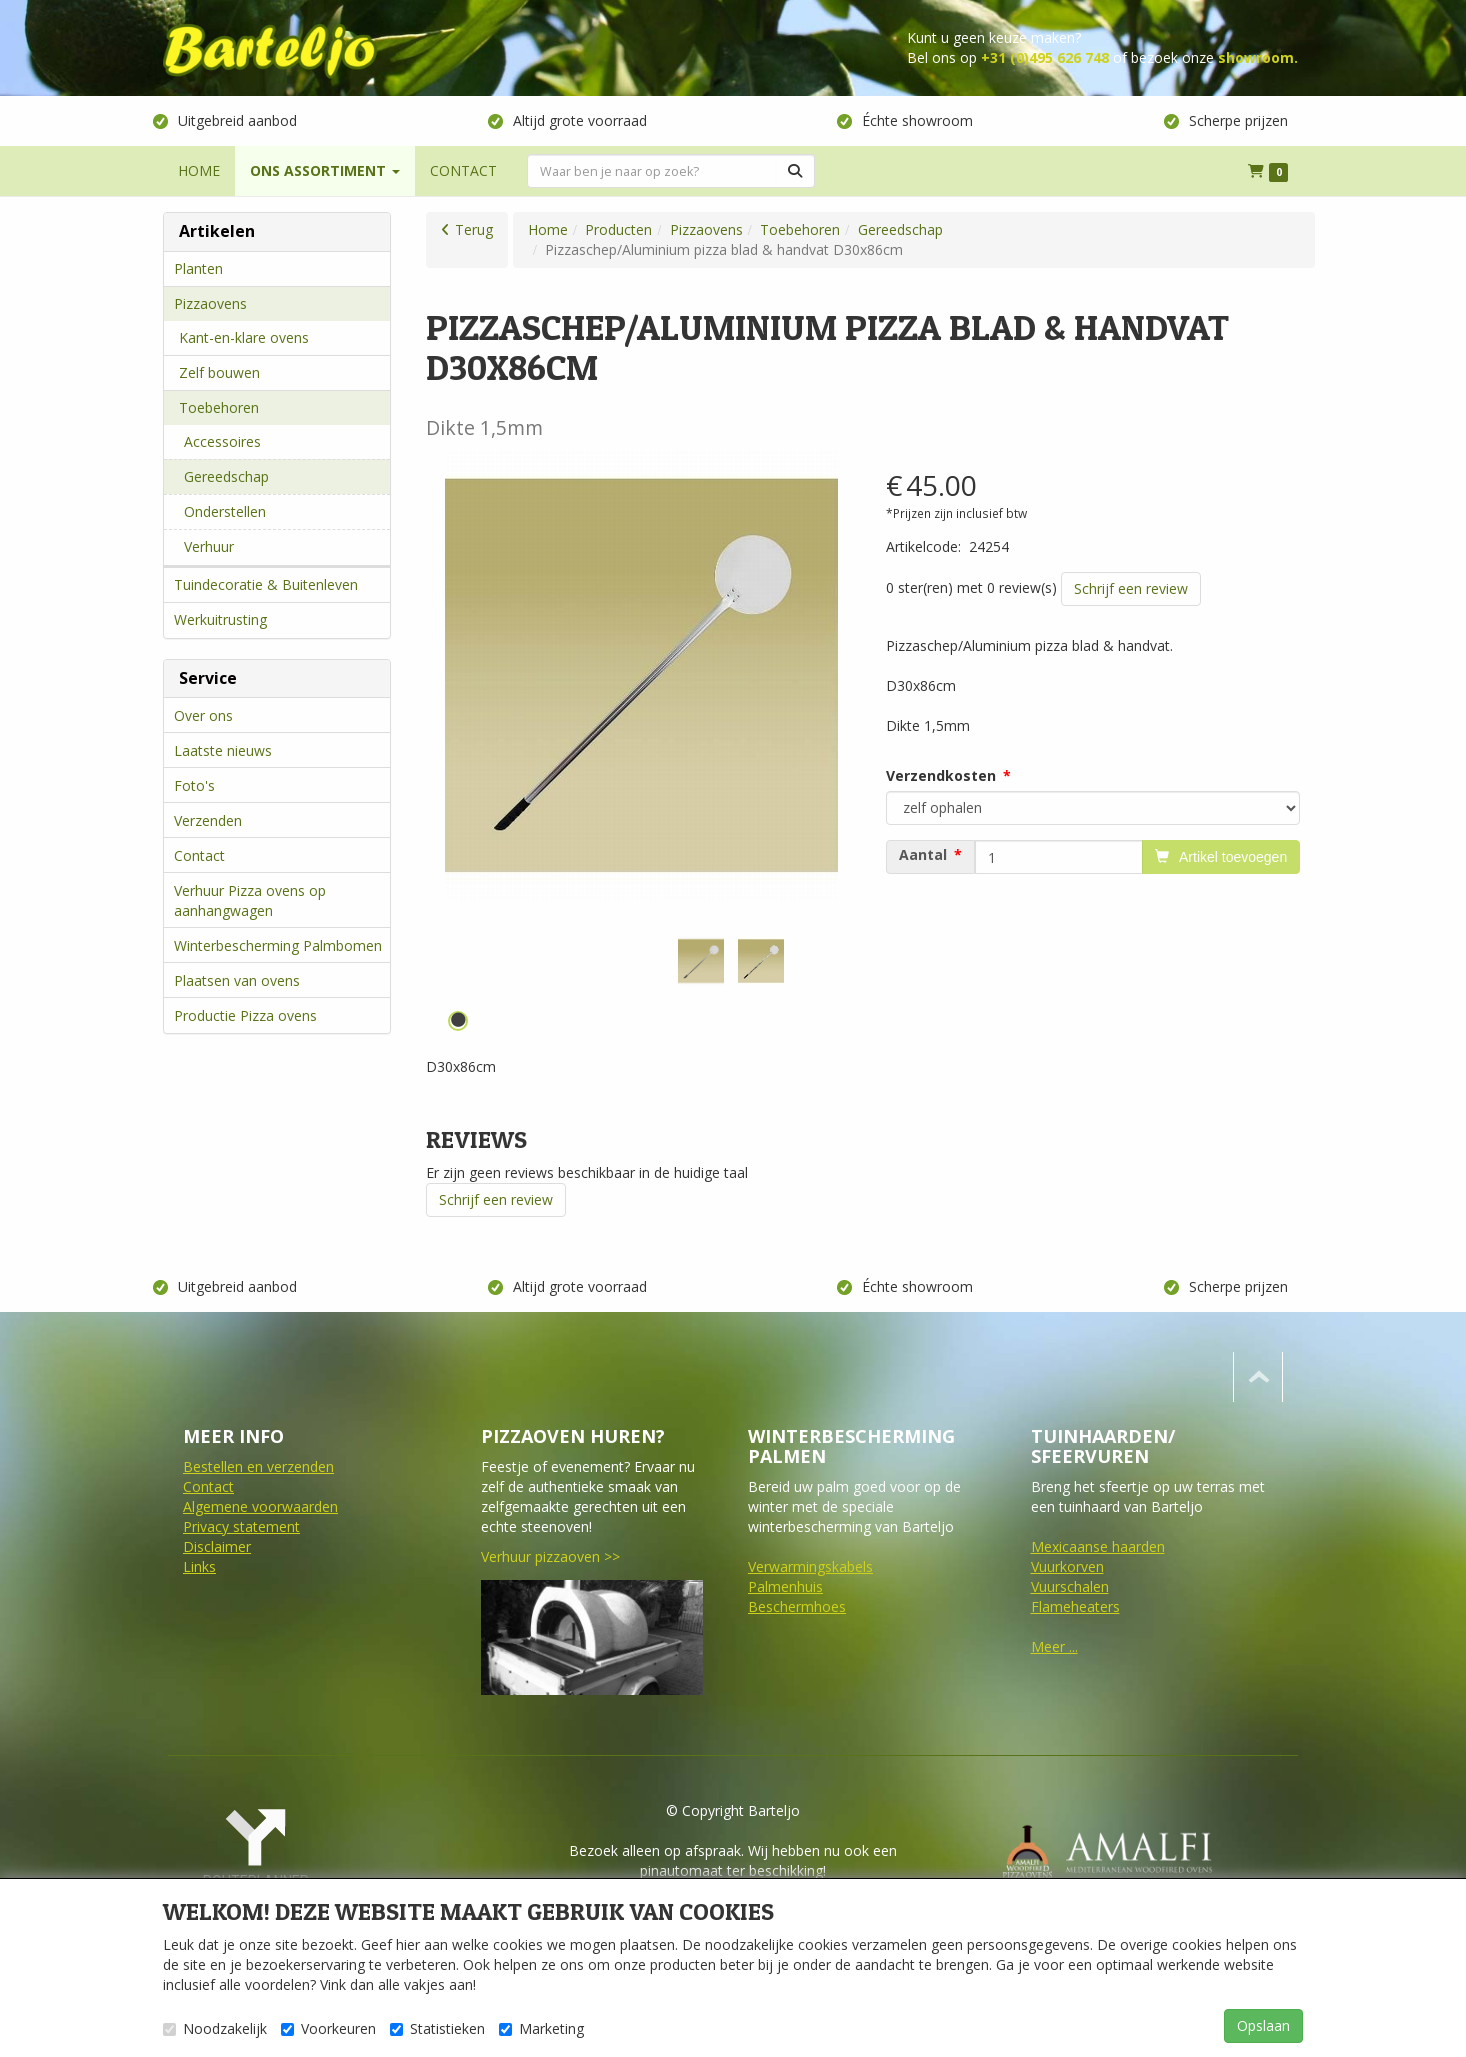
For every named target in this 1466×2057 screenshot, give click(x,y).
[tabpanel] (701, 961)
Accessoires (222, 441)
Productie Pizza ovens (245, 1015)
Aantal (923, 855)
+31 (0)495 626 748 (1045, 57)
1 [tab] (458, 1021)
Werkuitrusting (220, 619)
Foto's (194, 785)
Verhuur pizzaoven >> (550, 1556)
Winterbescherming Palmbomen (278, 945)
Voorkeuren (328, 2028)
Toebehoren (219, 407)
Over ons (203, 715)
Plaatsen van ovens (237, 980)
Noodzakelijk (215, 2028)
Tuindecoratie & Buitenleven (266, 584)
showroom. (1258, 57)
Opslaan (1263, 2025)
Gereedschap (226, 476)
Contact (199, 855)
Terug (474, 229)
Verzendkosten (941, 775)
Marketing (541, 2028)
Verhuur (209, 546)
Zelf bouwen (219, 372)
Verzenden (208, 820)
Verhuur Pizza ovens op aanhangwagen (250, 900)
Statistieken (437, 2028)
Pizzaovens (210, 303)
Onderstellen (225, 511)
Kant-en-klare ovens (244, 337)
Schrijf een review (1131, 588)
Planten (198, 268)
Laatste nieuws (223, 750)
